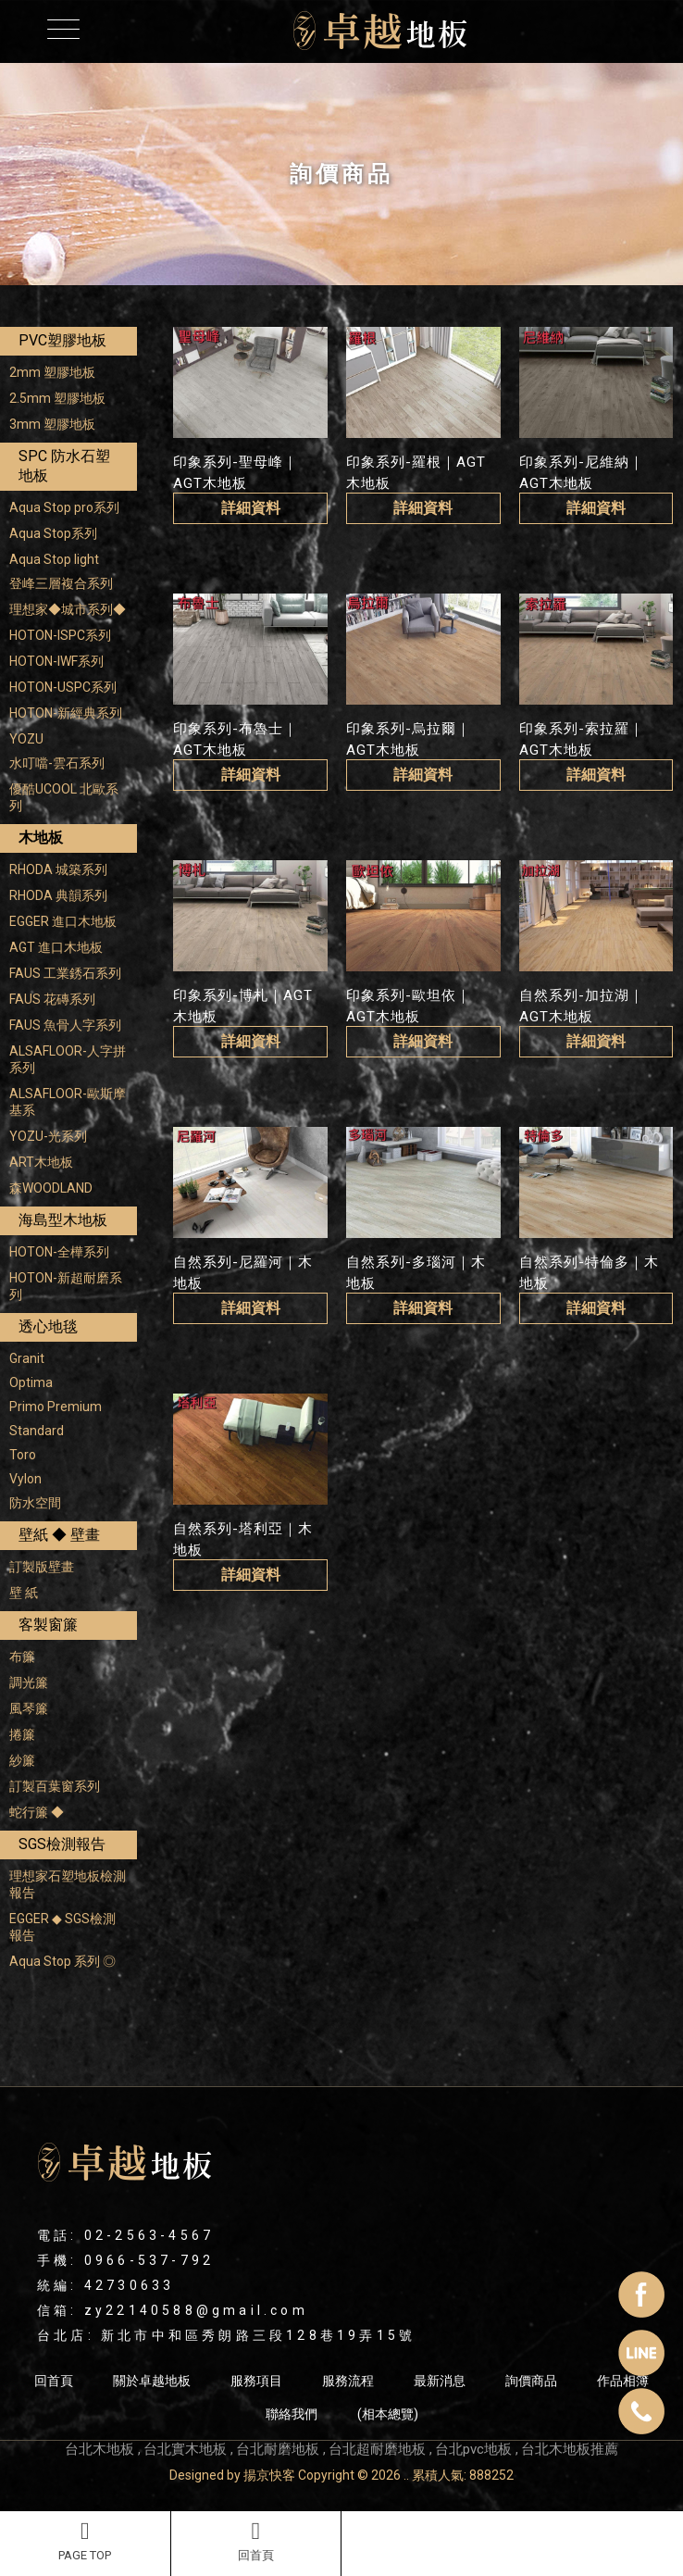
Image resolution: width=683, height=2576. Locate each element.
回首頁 (256, 2541)
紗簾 (22, 1760)
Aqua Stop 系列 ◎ (62, 1961)
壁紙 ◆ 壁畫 (59, 1535)
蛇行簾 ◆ (36, 1812)
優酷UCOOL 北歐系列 (63, 797)
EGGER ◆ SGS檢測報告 (62, 1927)
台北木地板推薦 (569, 2449)
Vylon (25, 1478)
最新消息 (440, 2380)
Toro (22, 1454)
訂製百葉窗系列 (54, 1786)
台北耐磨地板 (277, 2449)
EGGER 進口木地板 (63, 921)
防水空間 (35, 1502)
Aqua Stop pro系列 (64, 507)
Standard (36, 1430)
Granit (26, 1358)
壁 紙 (23, 1592)
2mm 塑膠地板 (52, 372)
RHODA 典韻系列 (58, 895)
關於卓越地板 (152, 2380)
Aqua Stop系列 (53, 533)
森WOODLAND (51, 1188)
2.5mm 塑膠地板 (57, 398)
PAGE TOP (85, 2541)
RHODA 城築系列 (58, 869)
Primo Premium (55, 1406)
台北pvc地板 (473, 2449)
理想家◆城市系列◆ (67, 609)
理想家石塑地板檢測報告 (67, 1884)
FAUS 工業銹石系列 (65, 973)
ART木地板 (41, 1162)
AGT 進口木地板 (56, 947)
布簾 (22, 1656)
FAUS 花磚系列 (52, 999)
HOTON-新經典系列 (65, 713)
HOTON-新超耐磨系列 (65, 1286)
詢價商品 (531, 2380)
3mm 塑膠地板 (52, 424)
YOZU (26, 739)
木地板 (41, 837)
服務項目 (256, 2380)
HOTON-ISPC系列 (60, 635)
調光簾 (28, 1682)
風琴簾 (28, 1708)
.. (406, 2475)
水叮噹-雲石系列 (57, 763)
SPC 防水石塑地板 (64, 465)
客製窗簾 (48, 1624)
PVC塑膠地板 (62, 340)
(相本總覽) (387, 2414)
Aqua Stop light (54, 559)
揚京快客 (269, 2475)
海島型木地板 (63, 1220)
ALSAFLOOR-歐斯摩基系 (67, 1102)
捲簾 (22, 1734)
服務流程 (348, 2380)
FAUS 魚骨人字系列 (65, 1025)
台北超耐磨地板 (377, 2449)
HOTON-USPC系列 (63, 687)
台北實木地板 (185, 2449)
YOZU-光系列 (48, 1136)
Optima (31, 1382)
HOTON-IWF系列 (56, 661)
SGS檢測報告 (62, 1844)
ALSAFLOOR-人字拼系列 (67, 1059)
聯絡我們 (291, 2414)
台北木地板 (99, 2449)
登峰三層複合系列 (61, 583)
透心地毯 (48, 1326)
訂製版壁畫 (41, 1566)
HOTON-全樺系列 (59, 1251)
